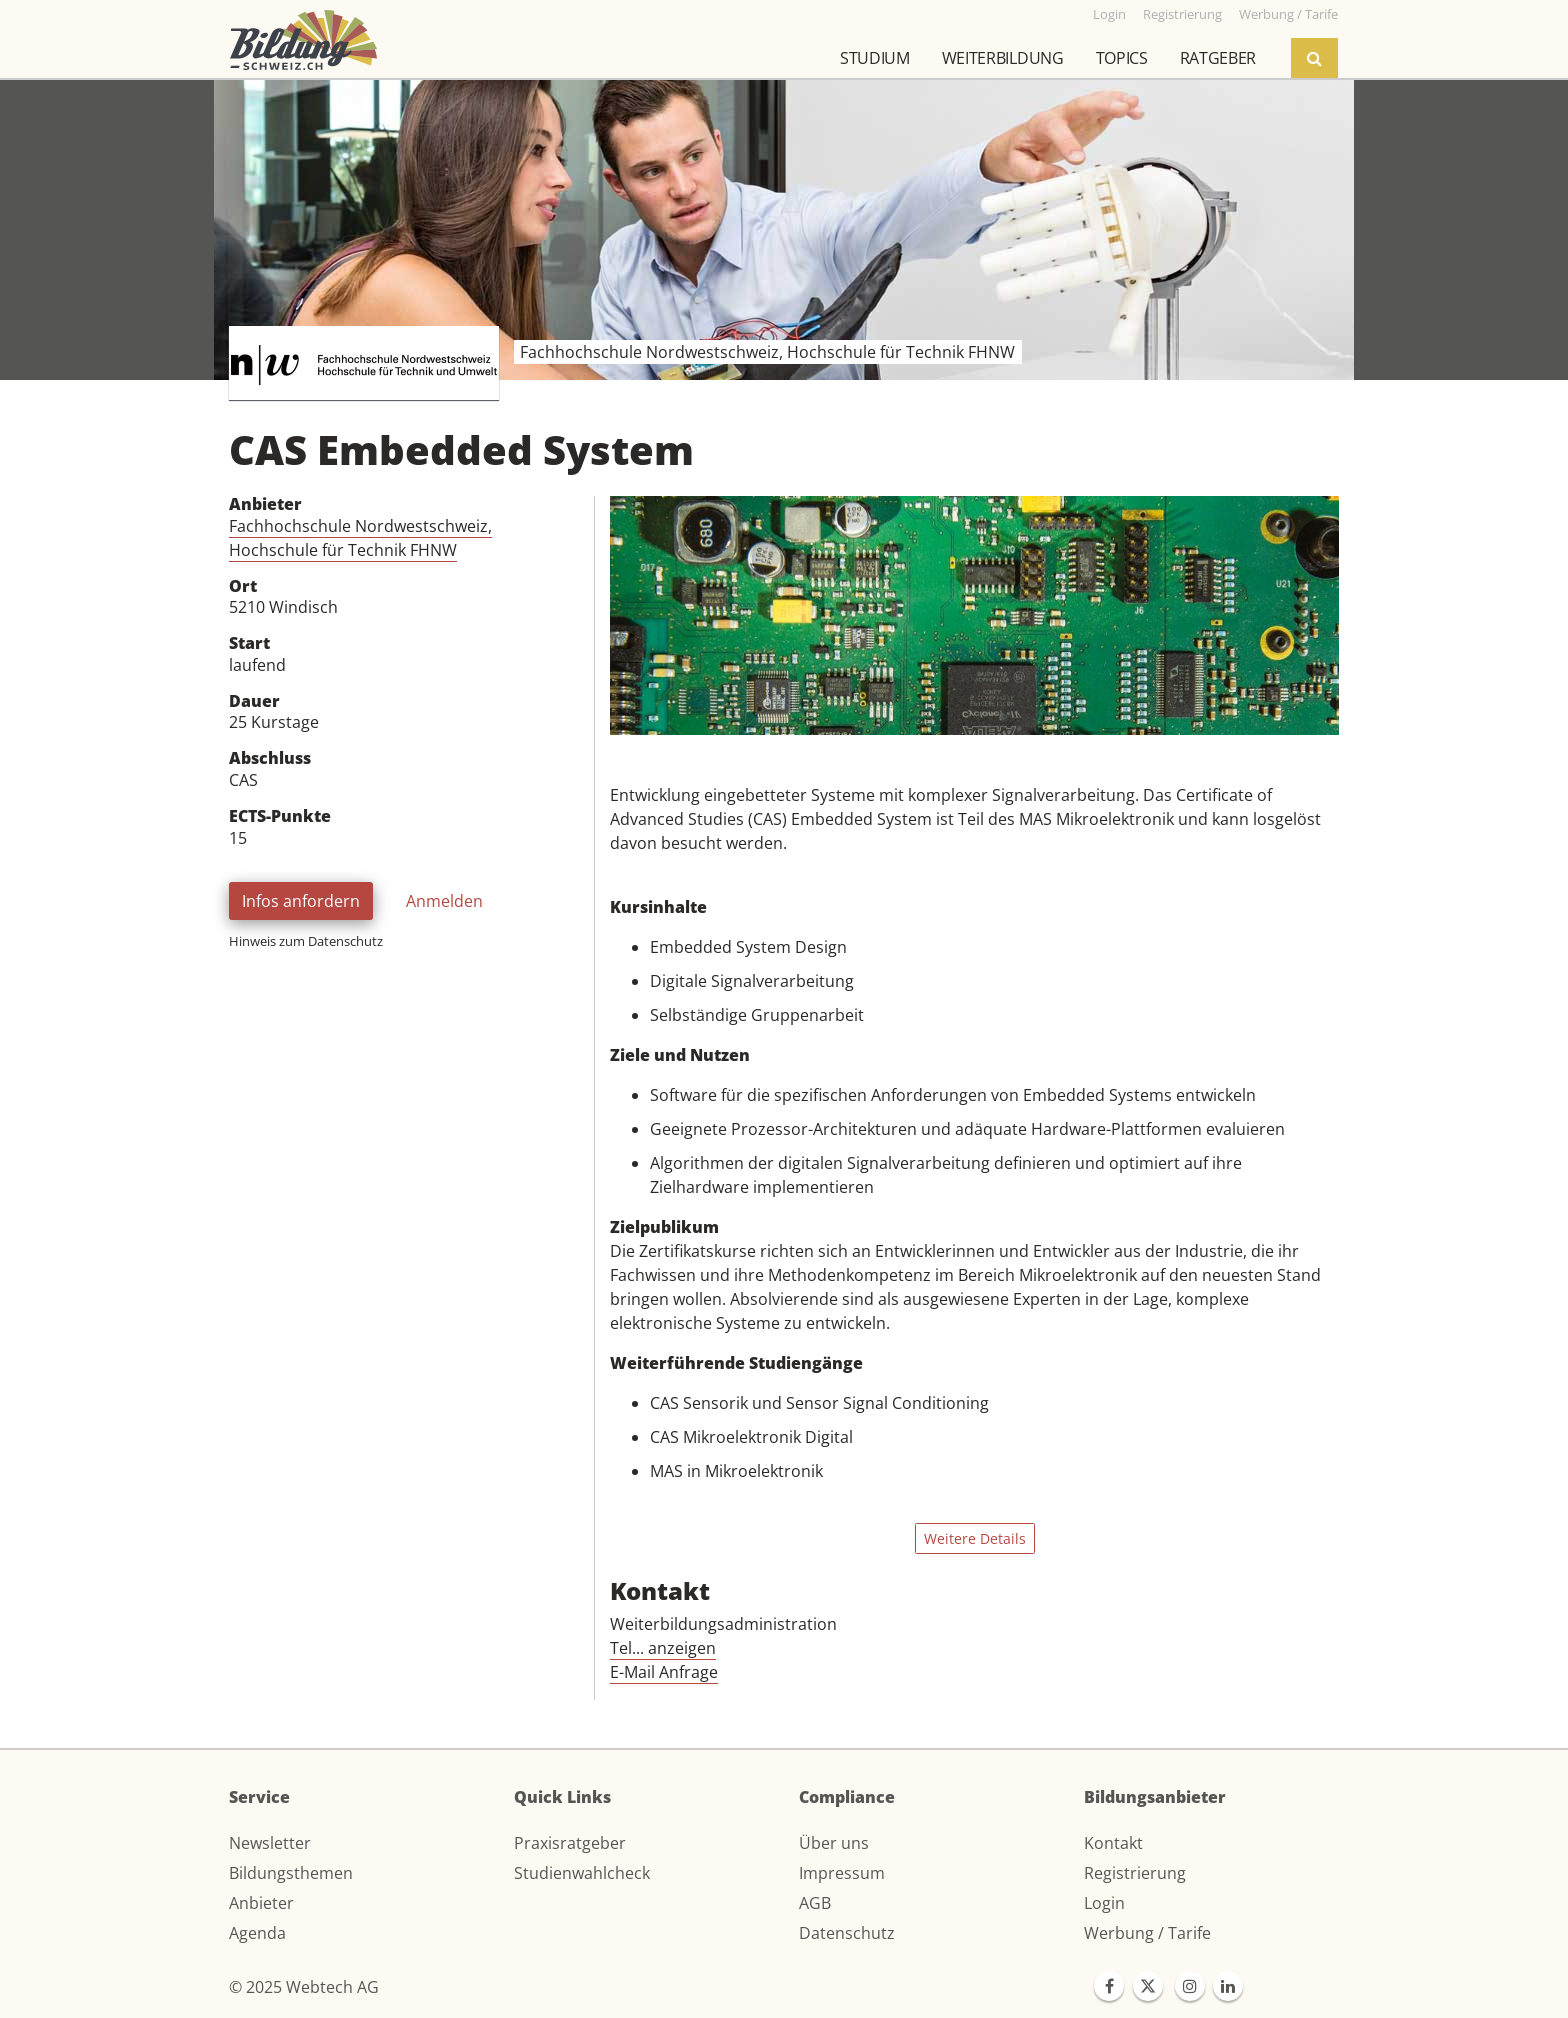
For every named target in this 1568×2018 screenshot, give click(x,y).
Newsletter (270, 1843)
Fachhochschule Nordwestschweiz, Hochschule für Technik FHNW (360, 538)
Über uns (834, 1843)
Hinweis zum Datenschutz (306, 941)
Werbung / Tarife (1147, 1933)
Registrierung (1135, 1873)
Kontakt (1113, 1843)
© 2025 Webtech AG (304, 1987)
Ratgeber (1218, 58)
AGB (815, 1903)
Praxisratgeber (570, 1843)
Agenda (257, 1933)
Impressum (842, 1873)
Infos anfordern (301, 901)
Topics (1122, 58)
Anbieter (261, 1903)
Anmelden (444, 901)
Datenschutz (847, 1933)
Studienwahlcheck (582, 1873)
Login (1104, 1903)
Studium (875, 58)
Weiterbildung (1003, 58)
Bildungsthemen (291, 1873)
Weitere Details (975, 1538)
